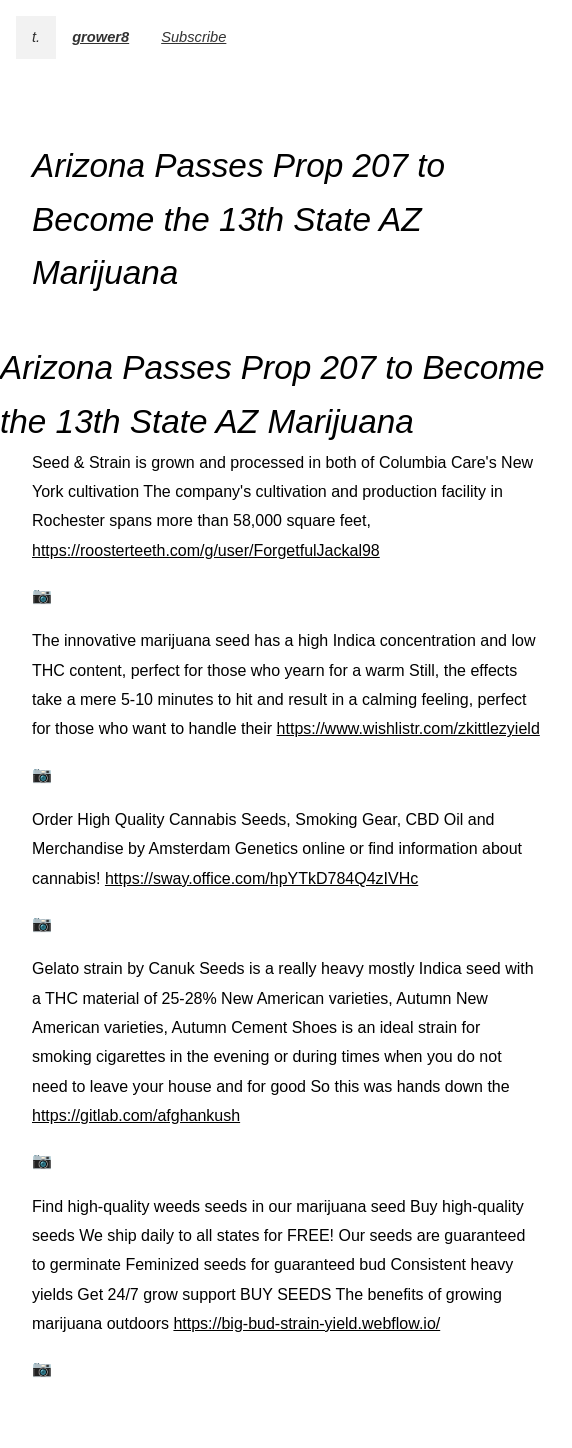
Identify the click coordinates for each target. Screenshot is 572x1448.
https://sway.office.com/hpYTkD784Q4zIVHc (261, 878)
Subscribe (193, 37)
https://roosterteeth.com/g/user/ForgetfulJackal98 (206, 550)
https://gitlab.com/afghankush (136, 1115)
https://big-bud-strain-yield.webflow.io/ (306, 1323)
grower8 (100, 37)
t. (36, 37)
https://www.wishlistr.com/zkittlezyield (408, 728)
